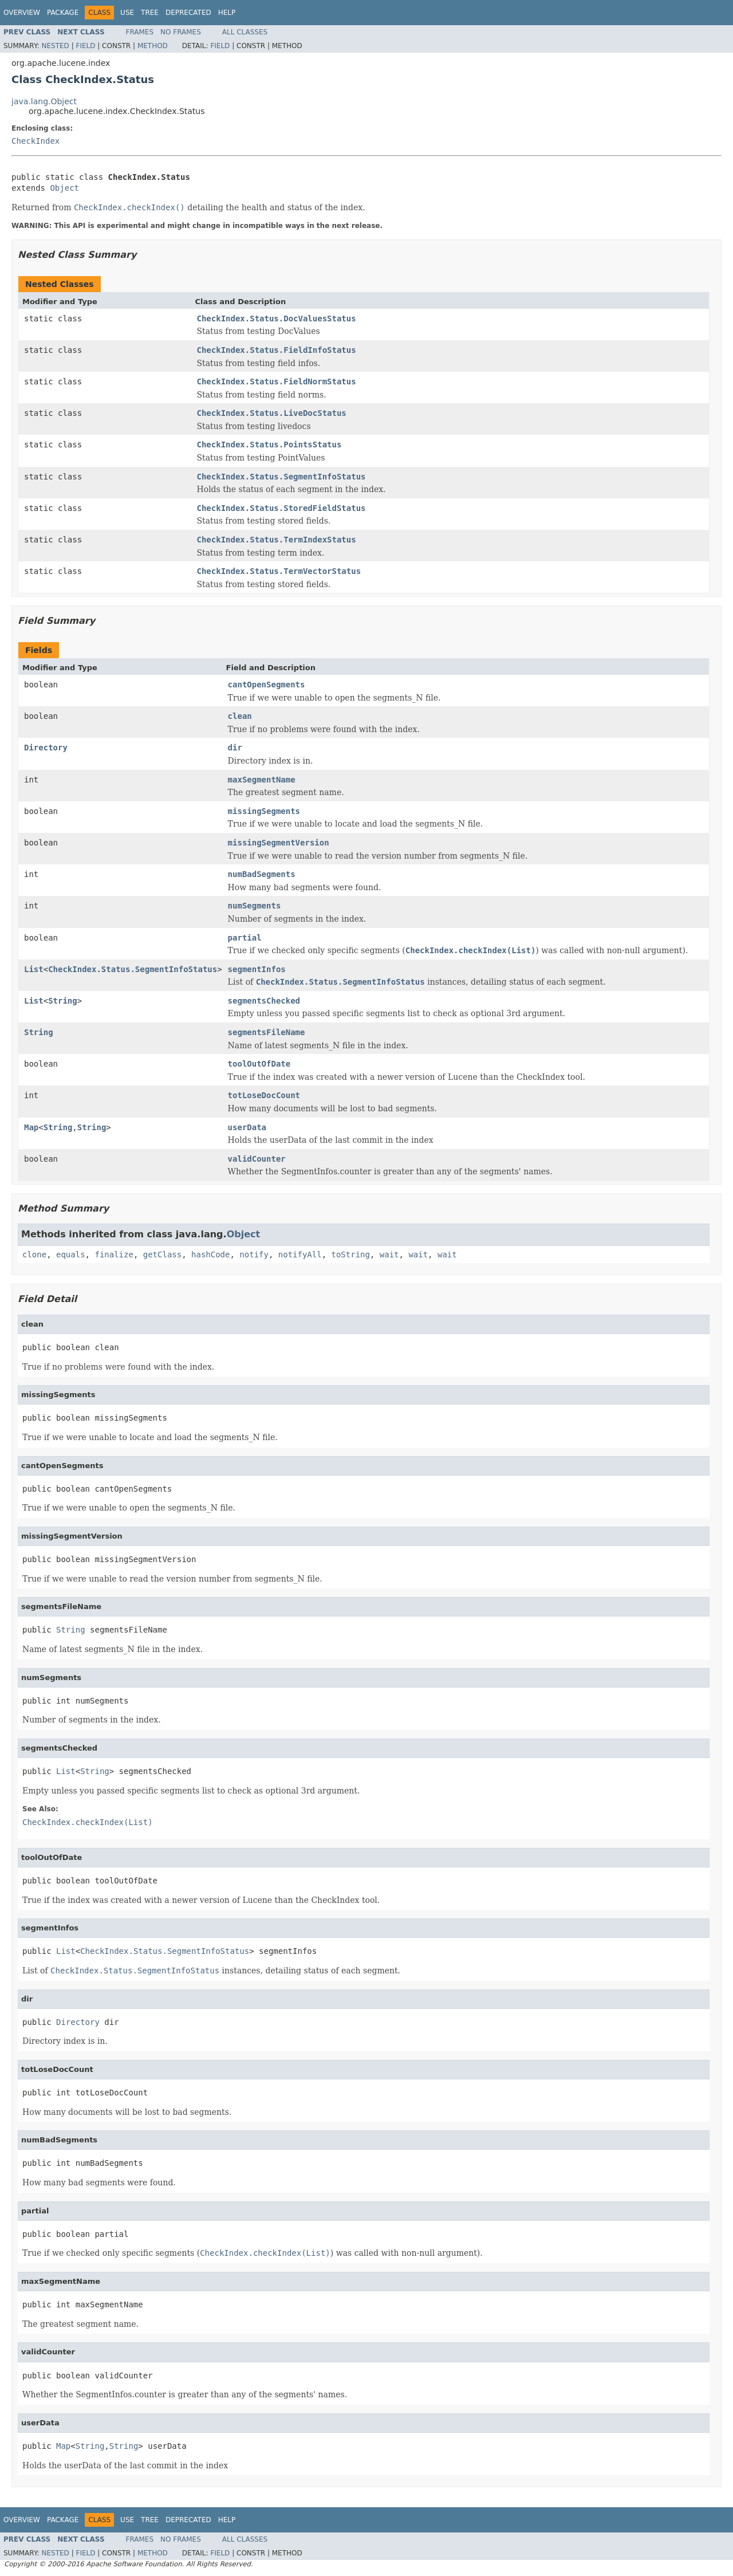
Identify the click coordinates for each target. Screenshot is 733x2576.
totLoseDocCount (264, 1095)
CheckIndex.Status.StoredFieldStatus (281, 508)
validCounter (257, 1158)
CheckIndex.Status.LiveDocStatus (271, 413)
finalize (113, 1254)
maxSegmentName (261, 779)
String (62, 1000)
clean (240, 716)
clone (34, 1254)
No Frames (180, 32)
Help (227, 13)
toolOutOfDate (259, 1063)
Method (152, 46)
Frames (140, 32)
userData (247, 1127)
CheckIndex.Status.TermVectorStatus (279, 571)
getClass (162, 1254)
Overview (21, 13)
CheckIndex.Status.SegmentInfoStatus (281, 476)
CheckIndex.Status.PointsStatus (269, 444)
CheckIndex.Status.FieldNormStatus (276, 381)
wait (389, 1254)
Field (85, 46)
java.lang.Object (44, 101)
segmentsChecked (264, 1000)
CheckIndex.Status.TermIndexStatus (276, 539)
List (34, 969)
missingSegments (264, 811)
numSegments (254, 905)
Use (127, 13)
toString (351, 1254)
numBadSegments (261, 874)
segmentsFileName (266, 1032)
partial (245, 937)
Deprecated (188, 13)
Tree (150, 13)
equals (70, 1254)
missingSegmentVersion (278, 842)
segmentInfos (257, 969)
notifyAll (300, 1254)
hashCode (210, 1254)
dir (235, 747)
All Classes (244, 32)
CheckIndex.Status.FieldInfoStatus (276, 350)
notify (254, 1254)
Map (31, 1127)
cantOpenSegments (266, 684)
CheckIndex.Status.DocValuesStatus (276, 318)
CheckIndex (35, 140)
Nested (55, 46)
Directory (46, 747)
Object (64, 187)
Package (62, 13)
